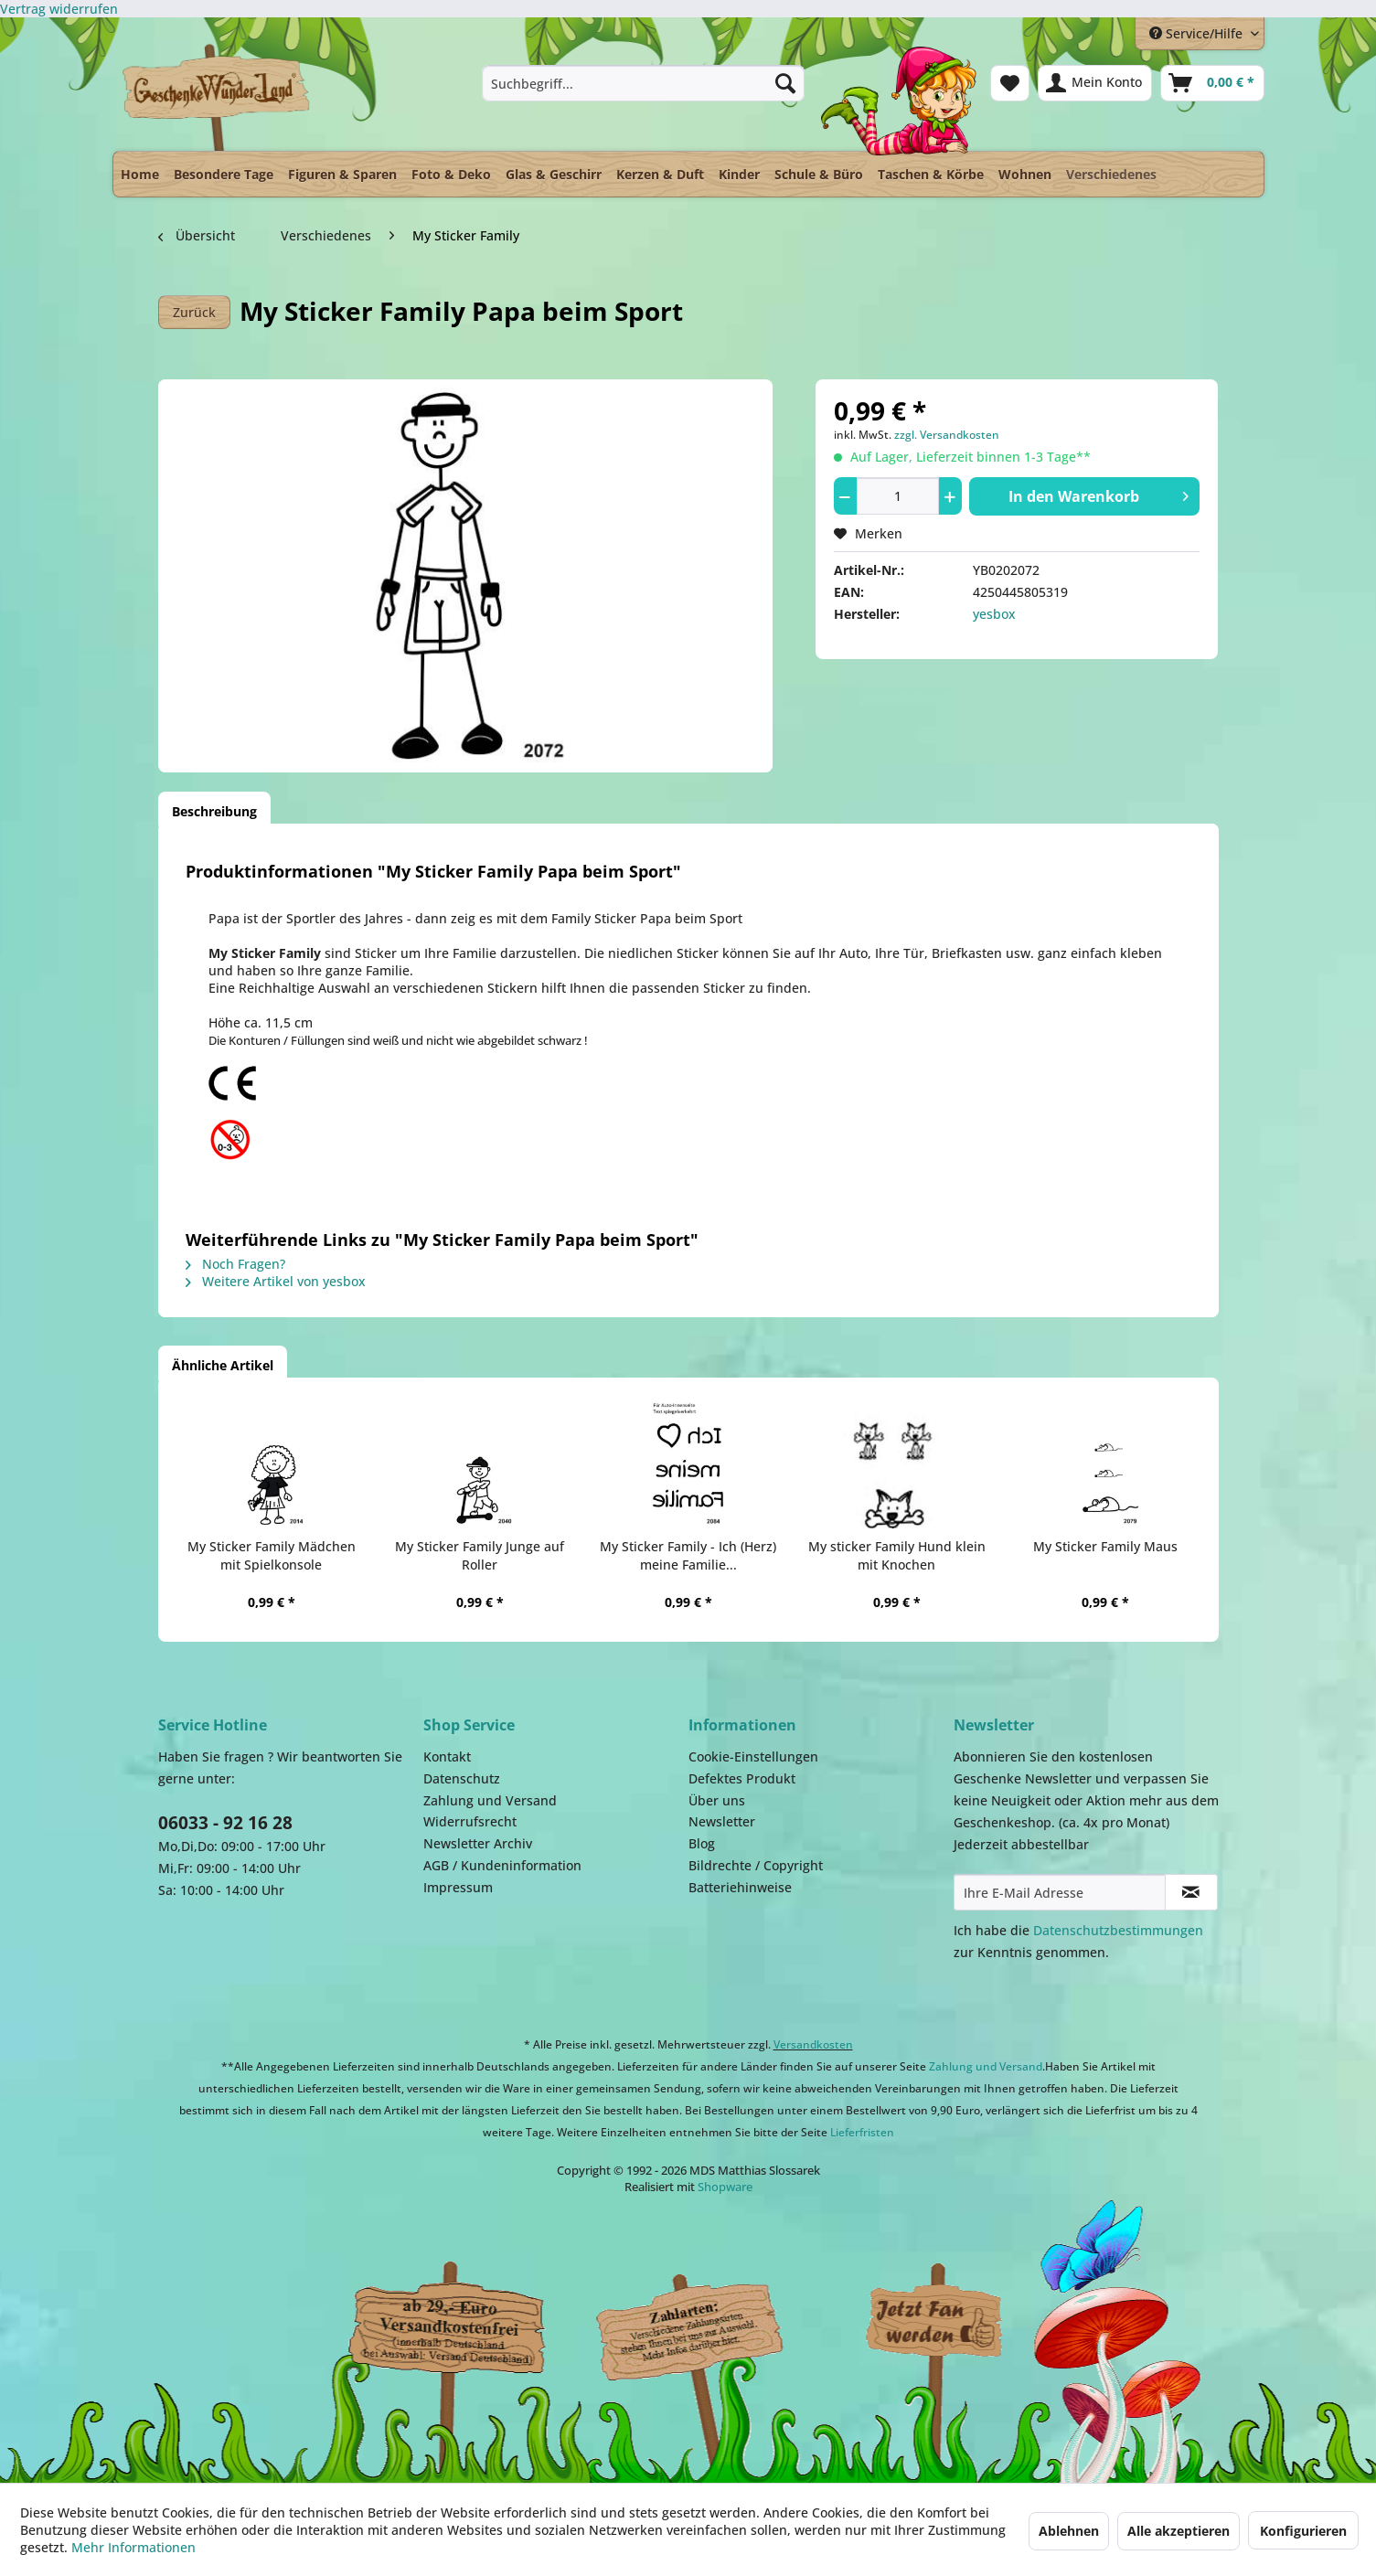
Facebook (935, 2322)
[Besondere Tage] (223, 174)
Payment (707, 2322)
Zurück (194, 312)
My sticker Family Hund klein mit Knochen (897, 1555)
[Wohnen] (1025, 174)
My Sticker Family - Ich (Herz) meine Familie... (688, 1555)
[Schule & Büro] (818, 174)
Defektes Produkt (741, 1778)
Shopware (725, 2186)
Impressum (458, 1887)
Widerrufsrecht (470, 1821)
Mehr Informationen (133, 2547)
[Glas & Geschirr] (553, 174)
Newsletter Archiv (477, 1843)
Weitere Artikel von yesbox (276, 1281)
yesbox (994, 614)
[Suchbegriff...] (643, 83)
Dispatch (446, 2327)
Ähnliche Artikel (222, 1365)
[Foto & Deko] (451, 174)
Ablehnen (1069, 2530)
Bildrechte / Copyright (755, 1865)
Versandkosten (813, 2044)
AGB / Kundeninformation (502, 1865)
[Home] (139, 174)
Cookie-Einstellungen (753, 1756)
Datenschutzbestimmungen (1118, 1930)
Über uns (716, 1800)
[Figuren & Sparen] (342, 174)
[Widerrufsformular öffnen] (59, 8)
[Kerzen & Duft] (660, 174)
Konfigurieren (1303, 2530)
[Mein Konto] (1095, 83)
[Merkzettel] (1009, 83)
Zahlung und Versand (490, 1800)
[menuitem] (643, 83)
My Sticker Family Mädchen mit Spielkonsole (271, 1555)
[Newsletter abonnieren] (1191, 1892)
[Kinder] (739, 174)
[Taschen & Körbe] (930, 174)
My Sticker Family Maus (1105, 1546)
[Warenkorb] (1212, 83)
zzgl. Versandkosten (946, 434)
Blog (701, 1843)
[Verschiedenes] (1111, 169)
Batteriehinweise (740, 1887)
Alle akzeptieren (1178, 2530)
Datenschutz (461, 1778)
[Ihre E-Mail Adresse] (1060, 1892)
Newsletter (721, 1821)
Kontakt (447, 1756)
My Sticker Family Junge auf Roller (479, 1555)
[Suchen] (785, 83)
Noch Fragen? (235, 1263)
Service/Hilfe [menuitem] (1197, 33)
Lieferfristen (862, 2132)
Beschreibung (214, 811)
